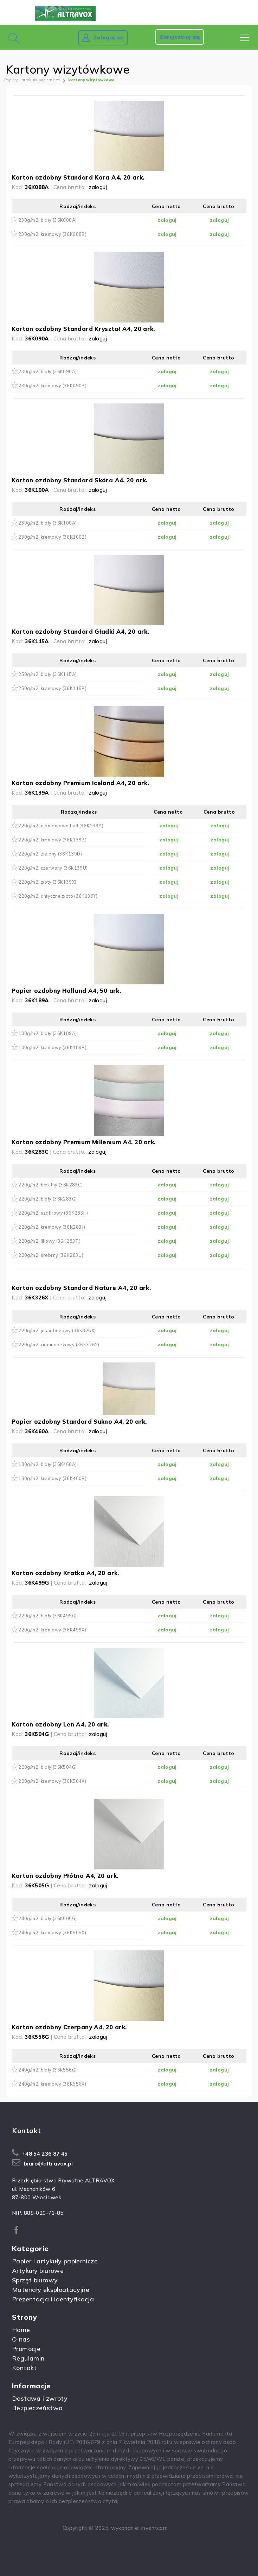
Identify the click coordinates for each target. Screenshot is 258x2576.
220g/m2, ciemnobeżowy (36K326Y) (58, 1344)
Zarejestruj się (180, 36)
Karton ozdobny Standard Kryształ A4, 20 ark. (83, 328)
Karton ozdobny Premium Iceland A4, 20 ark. (80, 782)
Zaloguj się (103, 37)
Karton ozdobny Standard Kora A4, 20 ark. (78, 177)
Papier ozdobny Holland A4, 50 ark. (66, 990)
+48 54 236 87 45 (45, 2153)
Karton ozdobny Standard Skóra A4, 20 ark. (79, 480)
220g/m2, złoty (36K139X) (47, 882)
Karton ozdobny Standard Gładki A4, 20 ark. (80, 631)
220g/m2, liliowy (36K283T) (49, 1241)
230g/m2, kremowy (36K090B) (52, 385)
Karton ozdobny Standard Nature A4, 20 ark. (81, 1287)
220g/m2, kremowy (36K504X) (52, 1781)
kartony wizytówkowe (91, 79)
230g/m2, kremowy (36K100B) (52, 537)
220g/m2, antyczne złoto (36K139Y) (57, 896)
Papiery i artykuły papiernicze (32, 79)
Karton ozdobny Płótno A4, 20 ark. (65, 1875)
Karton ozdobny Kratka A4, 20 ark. (65, 1573)
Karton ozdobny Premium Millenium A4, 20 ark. (84, 1142)
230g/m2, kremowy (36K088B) (52, 234)
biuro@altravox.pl (48, 2163)
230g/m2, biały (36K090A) (47, 371)
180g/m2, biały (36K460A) (47, 1464)
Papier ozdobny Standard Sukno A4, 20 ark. (79, 1421)
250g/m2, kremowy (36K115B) (52, 688)
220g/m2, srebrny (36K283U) (50, 1255)
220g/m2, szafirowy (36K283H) (53, 1213)
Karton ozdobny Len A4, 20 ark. (60, 1724)
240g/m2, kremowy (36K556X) (52, 2084)
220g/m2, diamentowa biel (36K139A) (60, 825)
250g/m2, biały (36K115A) (47, 674)
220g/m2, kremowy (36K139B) (52, 839)
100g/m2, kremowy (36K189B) (52, 1047)
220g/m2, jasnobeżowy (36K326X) (57, 1330)
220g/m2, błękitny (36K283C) (50, 1184)
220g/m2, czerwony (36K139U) (53, 868)
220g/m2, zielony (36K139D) (50, 854)
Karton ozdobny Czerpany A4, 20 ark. (69, 2027)
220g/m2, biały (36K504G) (47, 1767)
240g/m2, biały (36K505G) (47, 1918)
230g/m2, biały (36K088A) (47, 220)
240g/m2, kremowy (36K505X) (52, 1932)
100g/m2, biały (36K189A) (47, 1033)
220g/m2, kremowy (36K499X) (52, 1629)
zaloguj (98, 187)
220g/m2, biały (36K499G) (47, 1615)
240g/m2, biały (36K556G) (47, 2070)
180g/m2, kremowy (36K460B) (52, 1478)
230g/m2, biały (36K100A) (47, 523)
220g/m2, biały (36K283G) (47, 1199)
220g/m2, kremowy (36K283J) (51, 1227)
